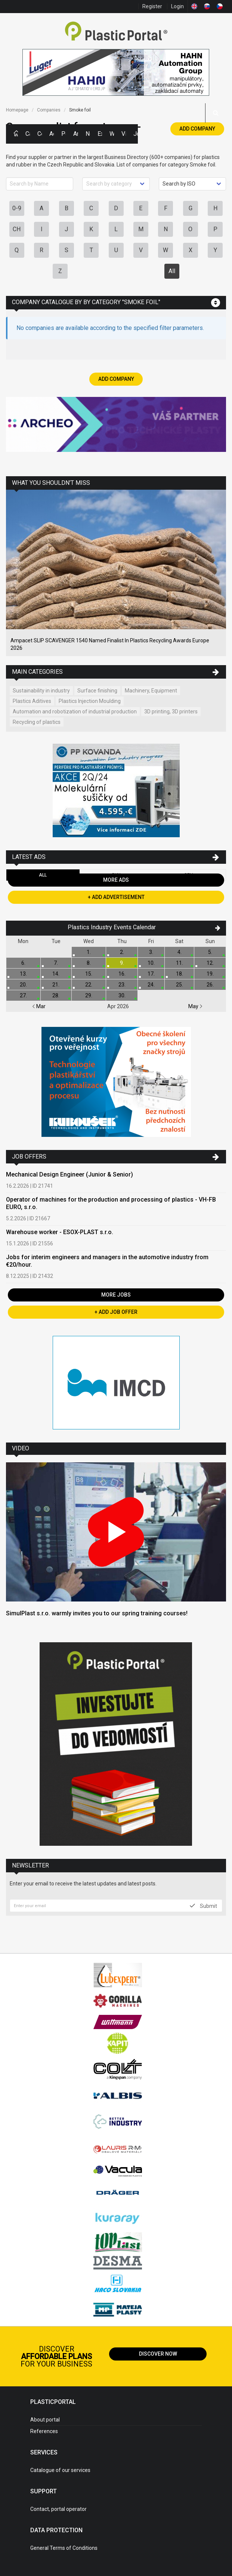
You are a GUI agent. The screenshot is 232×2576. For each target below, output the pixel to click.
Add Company (197, 129)
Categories (27, 133)
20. (23, 985)
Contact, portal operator (58, 2509)
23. (122, 985)
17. (151, 974)
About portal (45, 2420)
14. (55, 974)
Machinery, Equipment (151, 691)
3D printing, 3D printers (171, 712)
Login (177, 6)
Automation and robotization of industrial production (75, 712)
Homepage (17, 110)
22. (88, 985)
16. (122, 974)
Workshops (111, 133)
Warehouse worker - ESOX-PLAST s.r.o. (59, 1232)
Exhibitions (100, 133)
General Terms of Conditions (64, 2548)
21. (55, 985)
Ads (51, 133)
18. (179, 974)
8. (89, 963)
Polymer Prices (63, 133)
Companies (39, 133)
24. (151, 985)
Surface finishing (97, 691)
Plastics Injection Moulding (90, 701)
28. (55, 995)
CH (17, 229)
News (88, 133)
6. (23, 963)
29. (88, 995)
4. (179, 952)
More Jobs (116, 1295)
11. (179, 963)
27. (23, 995)
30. (122, 995)
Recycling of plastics (37, 722)
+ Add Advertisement (116, 897)
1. (89, 952)
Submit (203, 1905)
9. (122, 963)
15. (88, 974)
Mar (39, 1006)
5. (210, 952)
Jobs (135, 133)
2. (122, 952)
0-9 (16, 208)
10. (151, 963)
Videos (123, 133)
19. (210, 974)
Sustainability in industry (41, 691)
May (195, 1006)
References (44, 2431)
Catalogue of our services (60, 2470)
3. (151, 952)
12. (210, 963)
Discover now (158, 2354)
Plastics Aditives (32, 701)
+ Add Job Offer (116, 1312)
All (171, 271)
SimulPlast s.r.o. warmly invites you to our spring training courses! (97, 1613)
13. (23, 974)
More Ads (116, 880)
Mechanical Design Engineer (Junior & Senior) (69, 1174)
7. (56, 963)
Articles (75, 133)
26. (210, 985)
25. (179, 985)
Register (152, 6)
